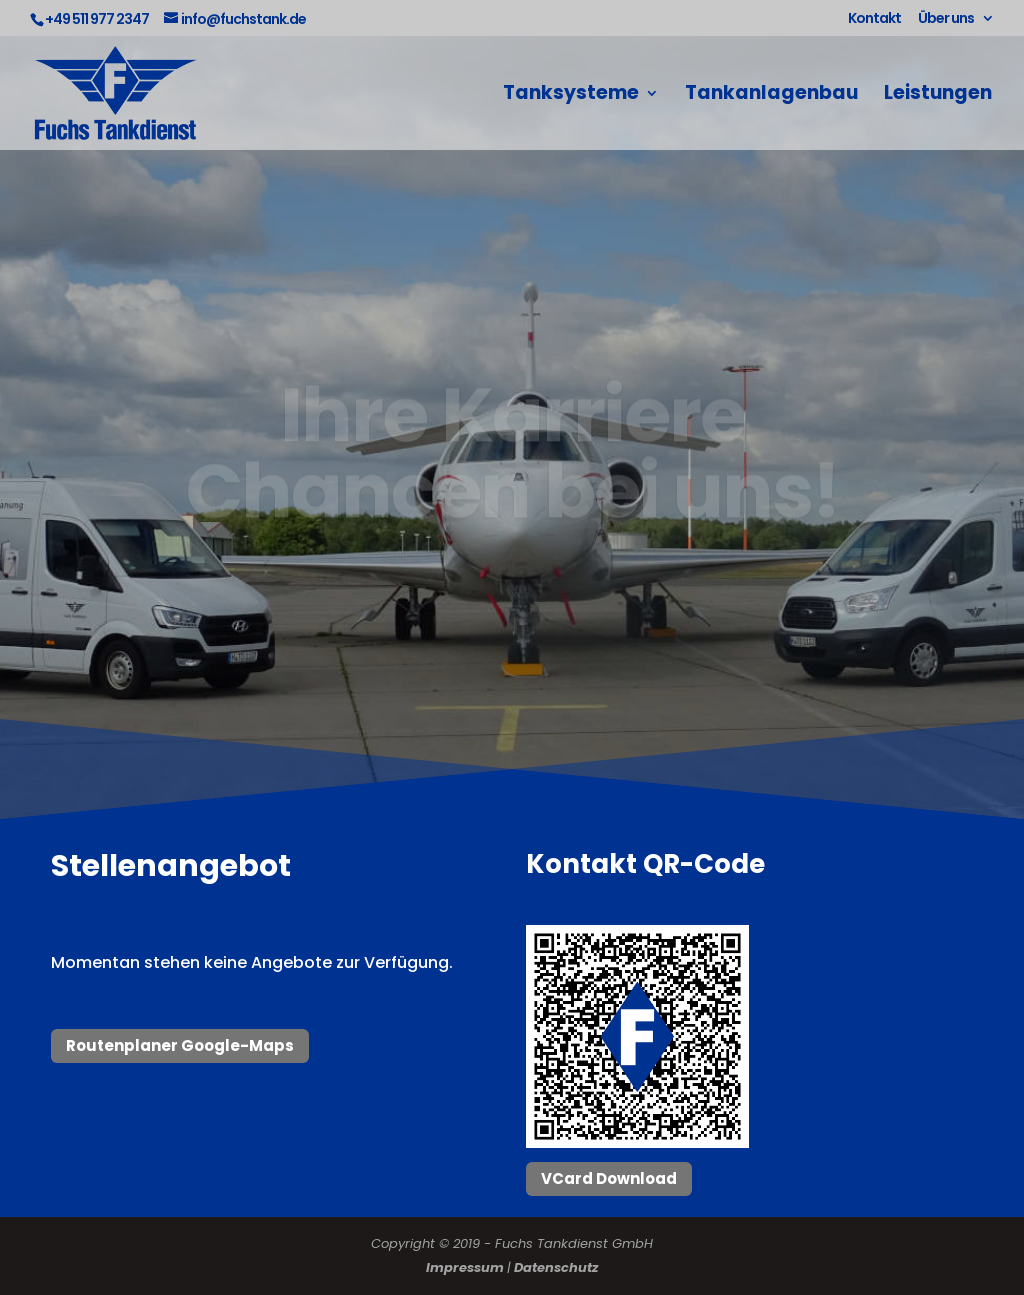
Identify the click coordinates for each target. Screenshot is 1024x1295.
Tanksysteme (571, 96)
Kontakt (874, 19)
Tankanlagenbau (771, 96)
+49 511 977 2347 (97, 19)
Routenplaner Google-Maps (180, 1045)
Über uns (946, 19)
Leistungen (938, 96)
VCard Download (609, 1178)
